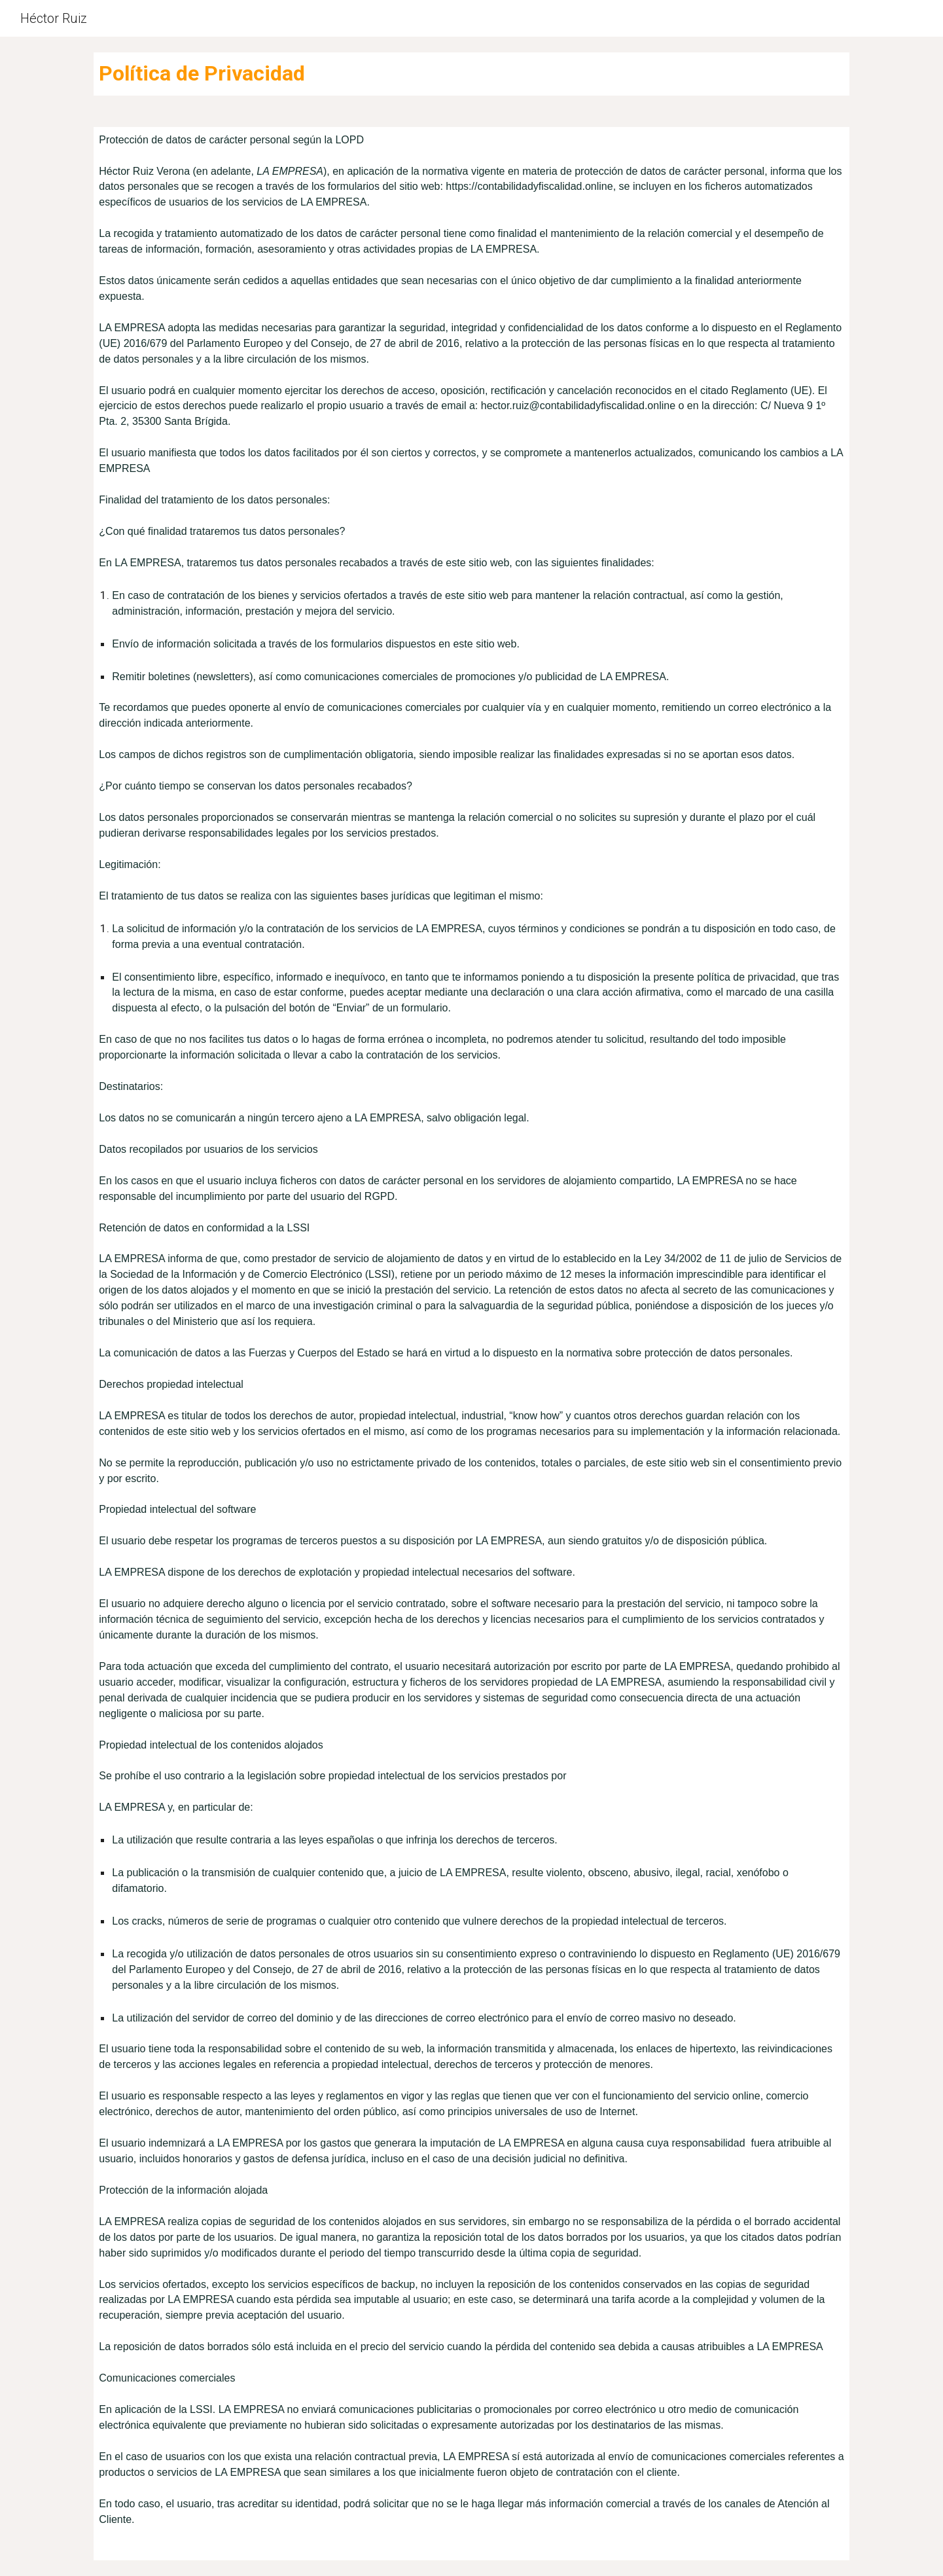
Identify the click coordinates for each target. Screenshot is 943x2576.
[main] (471, 74)
